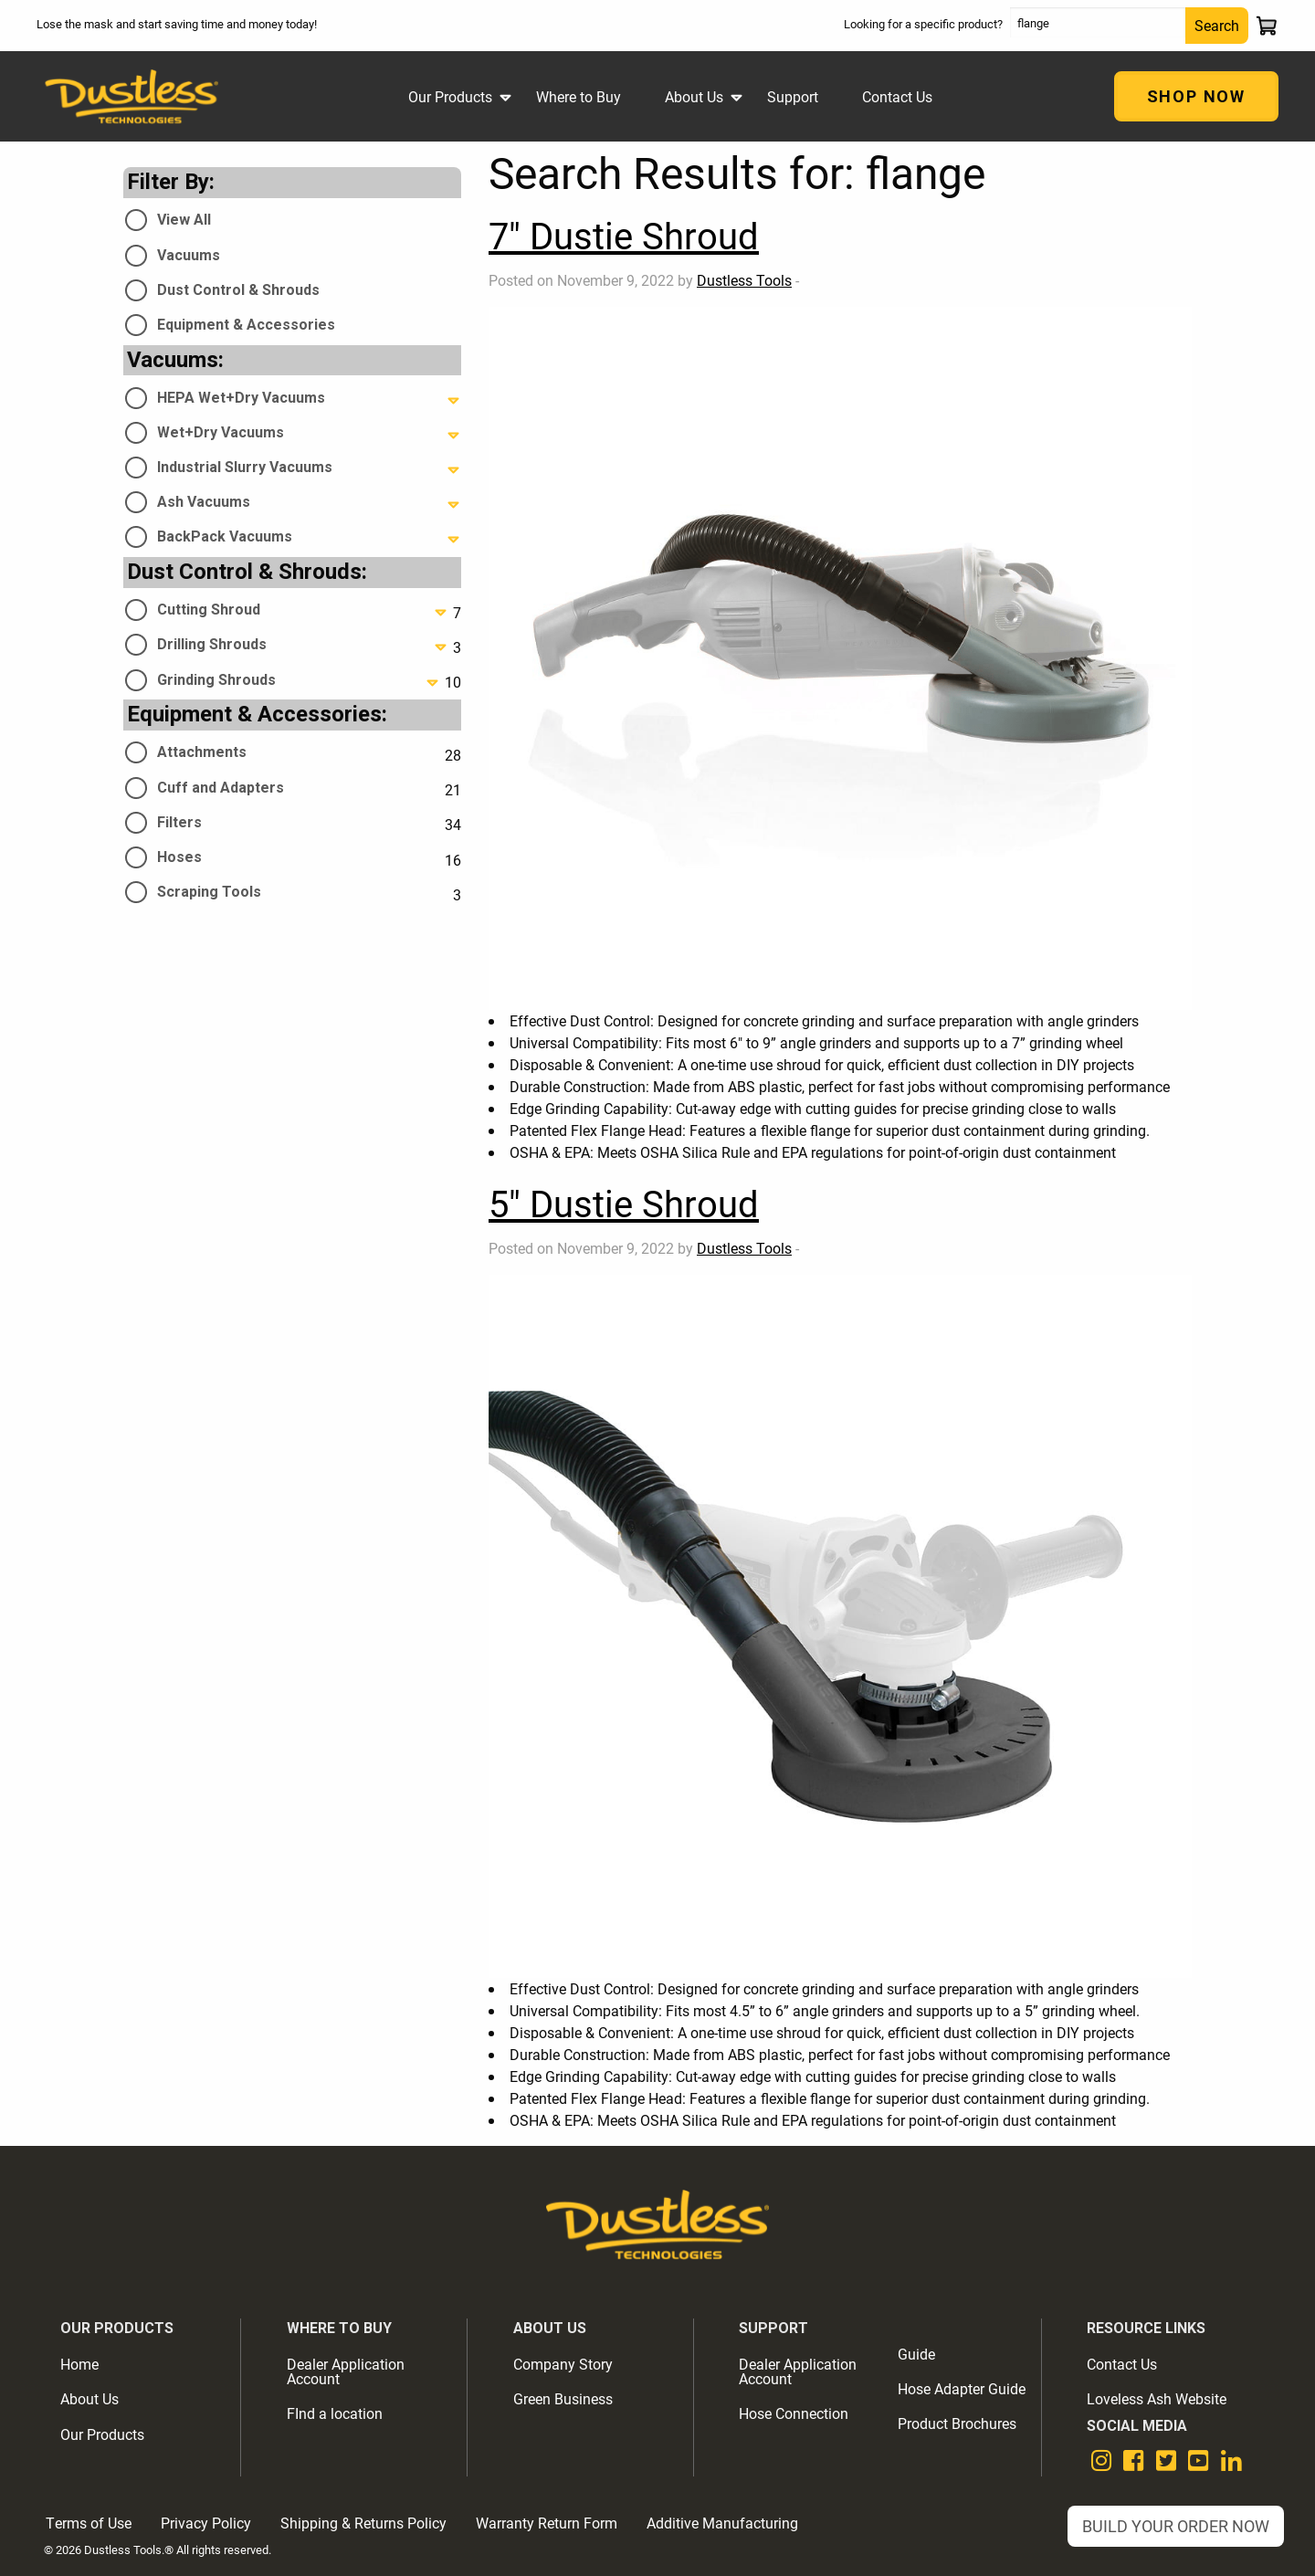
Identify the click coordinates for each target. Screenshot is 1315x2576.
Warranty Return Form (546, 2522)
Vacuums (188, 255)
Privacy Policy (206, 2522)
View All (184, 219)
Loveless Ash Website (1156, 2398)
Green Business (563, 2398)
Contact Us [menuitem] (897, 96)
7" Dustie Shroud (624, 235)
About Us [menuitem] (694, 96)
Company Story (563, 2363)
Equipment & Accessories (246, 324)
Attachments (202, 752)
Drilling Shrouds (212, 644)
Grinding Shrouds (216, 680)
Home (79, 2363)
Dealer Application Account (346, 2371)
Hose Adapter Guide (962, 2388)
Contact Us (1122, 2363)
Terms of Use (89, 2522)
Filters (179, 822)
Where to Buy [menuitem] (578, 96)
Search (1216, 25)
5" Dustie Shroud (624, 1203)
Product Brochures (957, 2423)
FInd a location (335, 2413)
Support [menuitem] (792, 96)
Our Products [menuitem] (450, 96)
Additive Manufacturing (722, 2522)
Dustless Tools (744, 279)
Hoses (179, 857)
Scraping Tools (209, 891)
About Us (89, 2398)
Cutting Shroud (208, 609)
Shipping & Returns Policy (363, 2522)
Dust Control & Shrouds (238, 290)
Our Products (102, 2434)
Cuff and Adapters (220, 787)
